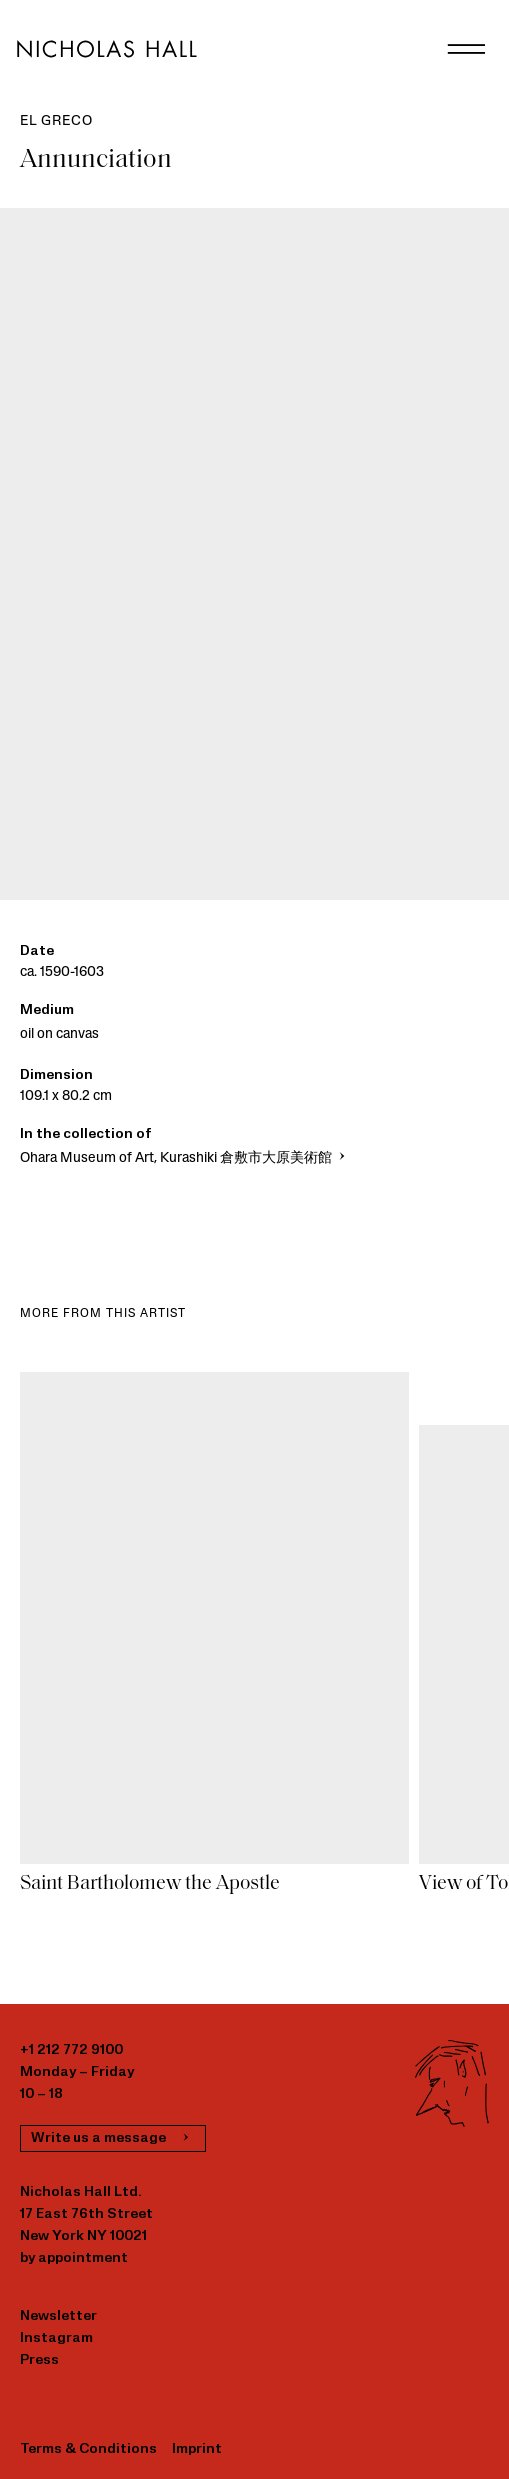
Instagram (56, 2338)
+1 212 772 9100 (71, 2050)
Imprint (197, 2449)
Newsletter (58, 2316)
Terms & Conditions (88, 2449)
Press (39, 2360)
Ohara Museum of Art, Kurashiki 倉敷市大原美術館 (184, 1158)
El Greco (56, 121)
